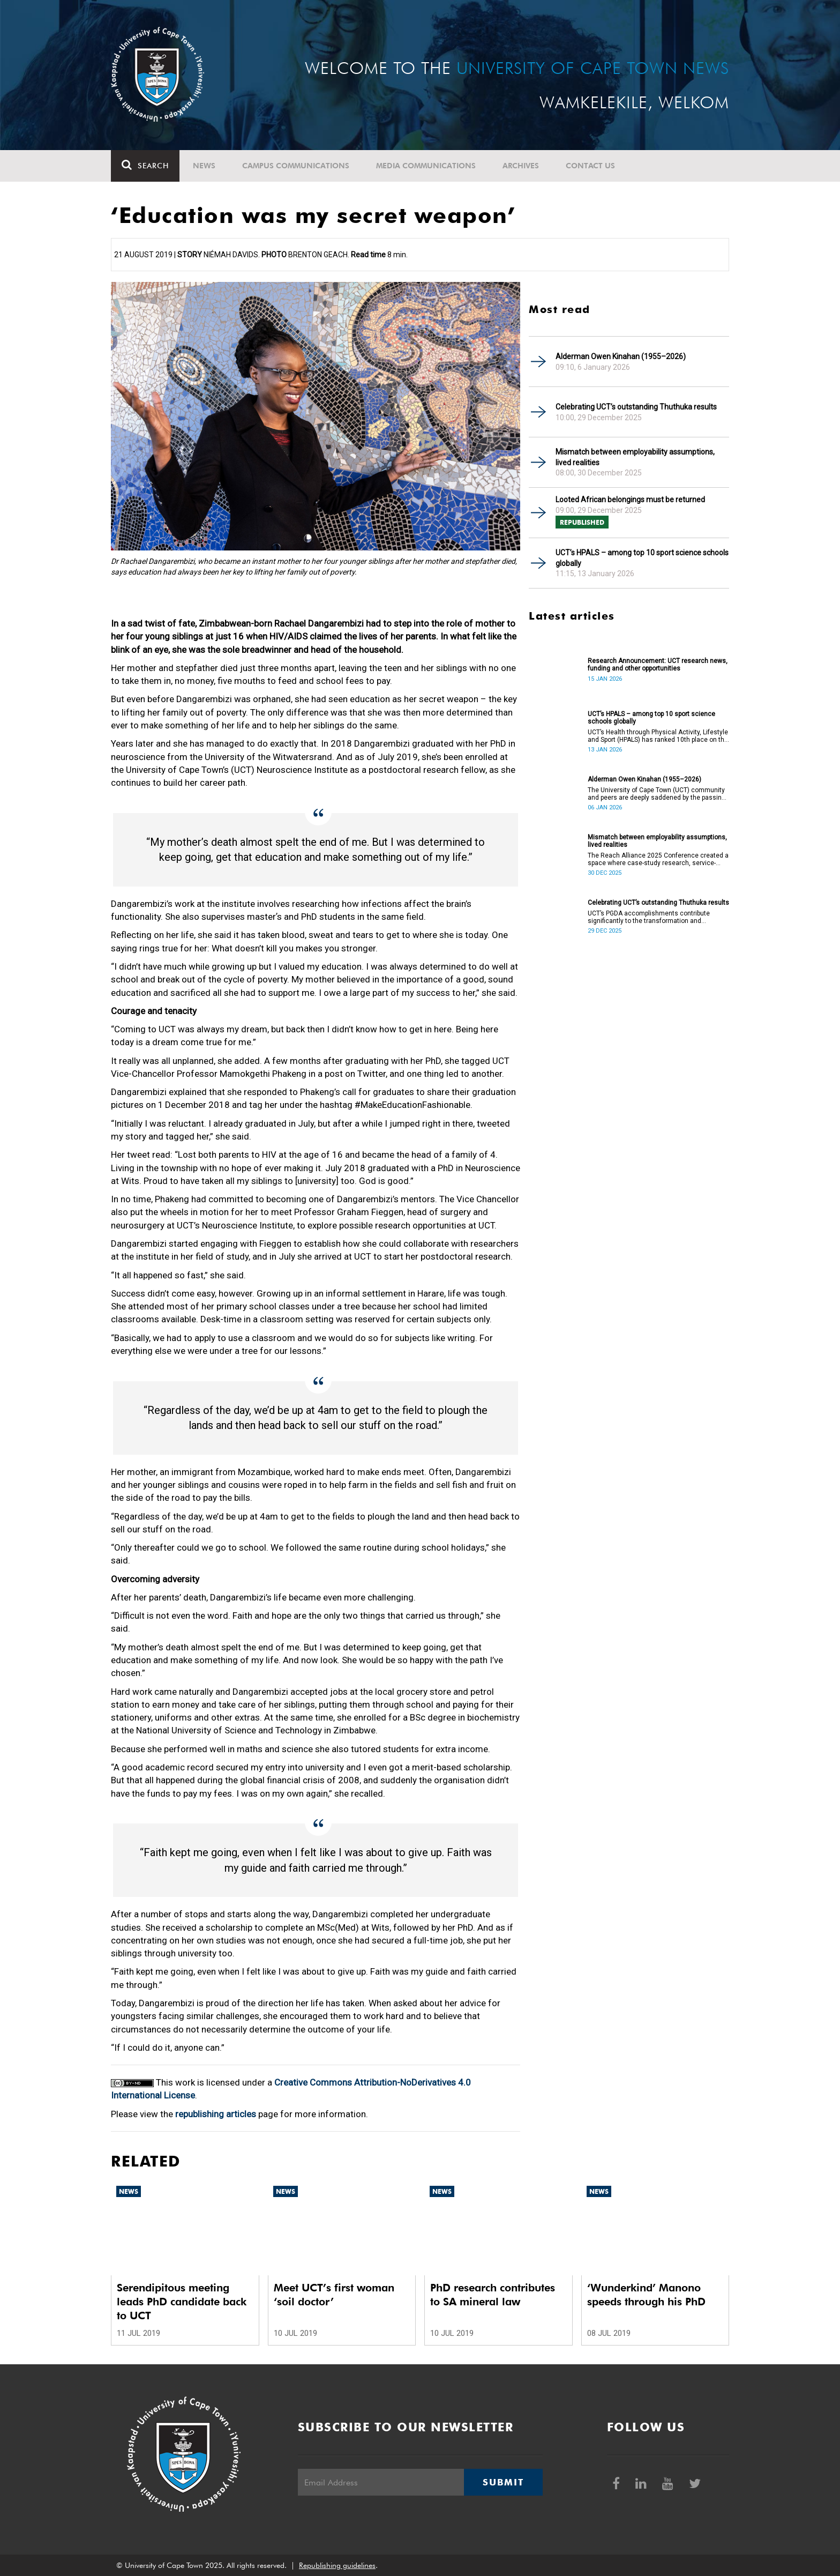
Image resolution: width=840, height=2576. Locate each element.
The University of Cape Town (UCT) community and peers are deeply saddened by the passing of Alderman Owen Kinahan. (656, 793)
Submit (503, 2482)
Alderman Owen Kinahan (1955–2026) (621, 356)
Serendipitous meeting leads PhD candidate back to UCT (181, 2301)
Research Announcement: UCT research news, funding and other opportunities (658, 664)
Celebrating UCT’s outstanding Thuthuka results (636, 407)
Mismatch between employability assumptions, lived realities (635, 457)
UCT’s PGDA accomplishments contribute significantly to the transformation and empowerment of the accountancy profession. (656, 917)
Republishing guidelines (337, 2565)
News (204, 165)
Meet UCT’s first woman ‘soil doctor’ (334, 2294)
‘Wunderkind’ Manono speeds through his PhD (646, 2294)
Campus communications (295, 165)
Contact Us (590, 165)
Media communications (426, 165)
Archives (520, 165)
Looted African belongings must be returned (630, 499)
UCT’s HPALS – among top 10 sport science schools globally (642, 558)
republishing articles (215, 2114)
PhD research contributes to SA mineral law (492, 2294)
